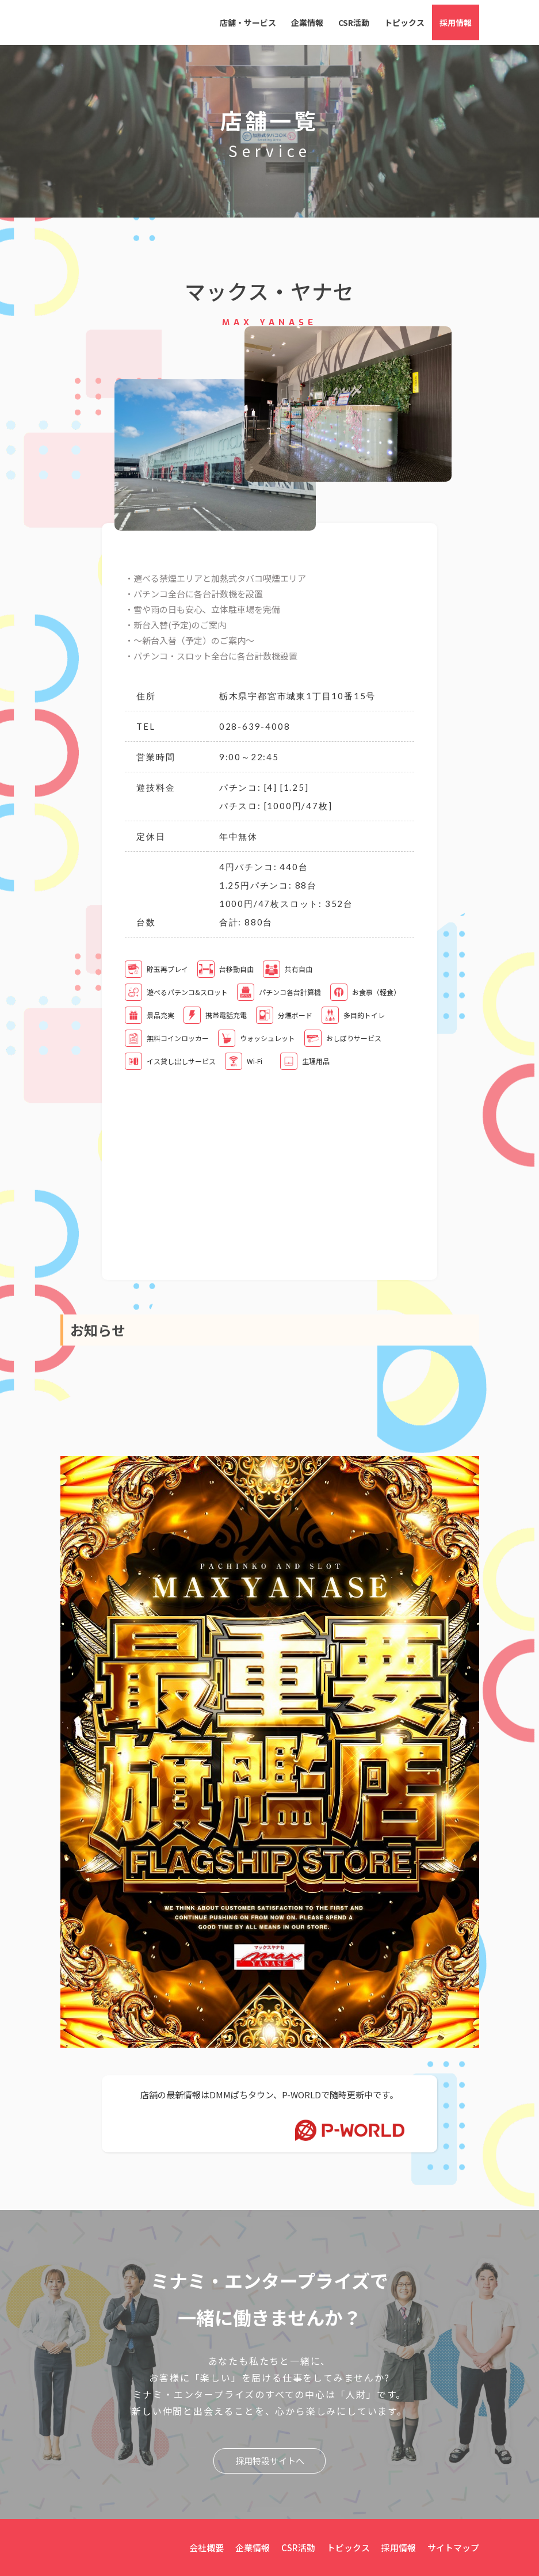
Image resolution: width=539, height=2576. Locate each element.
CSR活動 (353, 22)
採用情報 (455, 22)
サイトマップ (453, 2547)
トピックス (404, 22)
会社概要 (206, 2547)
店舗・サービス (248, 22)
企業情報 (307, 22)
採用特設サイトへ (269, 2460)
